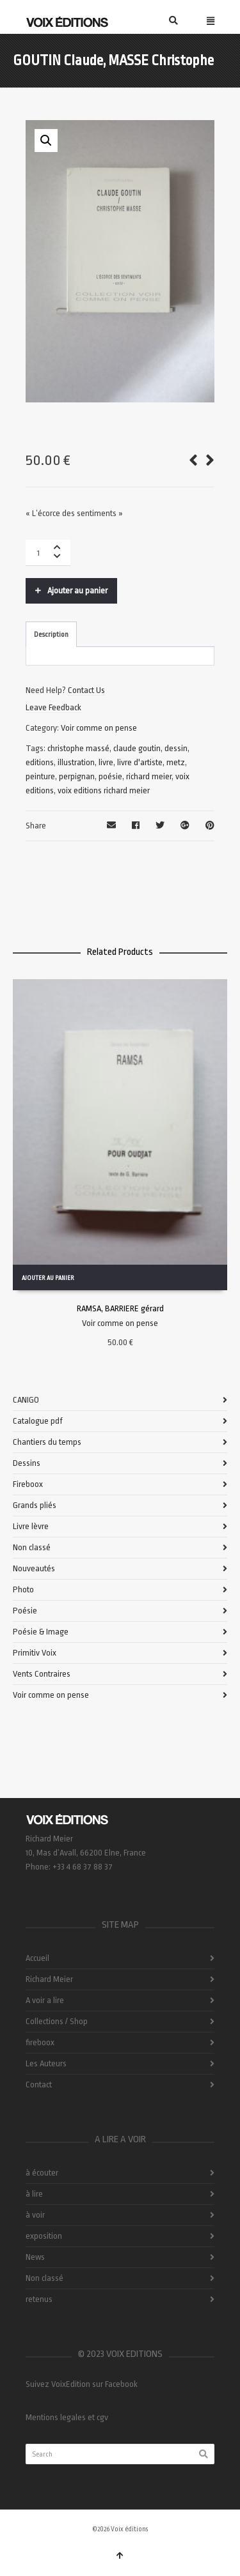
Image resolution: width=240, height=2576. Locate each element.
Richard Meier (49, 1979)
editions (40, 762)
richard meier (149, 776)
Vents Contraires (41, 1674)
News (35, 2257)
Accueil (37, 1958)
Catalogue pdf (38, 1421)
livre (106, 762)
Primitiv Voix (34, 1653)
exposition (44, 2236)
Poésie (25, 1610)
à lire (34, 2194)
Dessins (26, 1463)
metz (175, 762)
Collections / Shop (57, 2021)
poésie (110, 776)
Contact (39, 2084)
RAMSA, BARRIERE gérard (120, 1308)
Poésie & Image (40, 1631)
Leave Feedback (53, 707)
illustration (76, 762)
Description (51, 634)
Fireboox (28, 1484)
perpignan (77, 776)
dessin (176, 748)
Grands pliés (34, 1505)
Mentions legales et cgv (67, 2417)
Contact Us (86, 690)
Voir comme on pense (99, 728)
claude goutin (137, 748)
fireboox (40, 2042)
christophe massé (78, 748)
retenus (39, 2299)
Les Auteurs (46, 2063)
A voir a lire (45, 2000)
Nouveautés (34, 1568)
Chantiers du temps (47, 1442)
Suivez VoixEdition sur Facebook (82, 2384)
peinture (40, 776)
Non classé (32, 1547)
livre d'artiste (140, 762)
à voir (35, 2215)
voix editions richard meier (104, 790)
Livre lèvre (31, 1526)
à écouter (42, 2172)
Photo (23, 1589)
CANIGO (26, 1400)
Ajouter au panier (77, 590)
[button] (46, 140)
